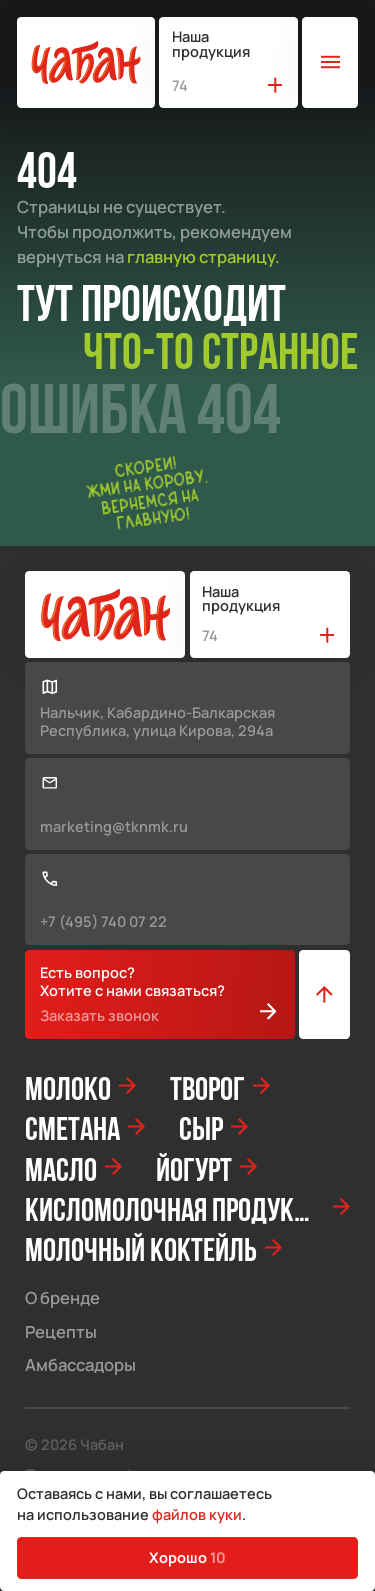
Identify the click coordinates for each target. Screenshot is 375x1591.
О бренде (62, 1298)
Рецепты (61, 1332)
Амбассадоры (80, 1365)
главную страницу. (203, 256)
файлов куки (197, 1514)
